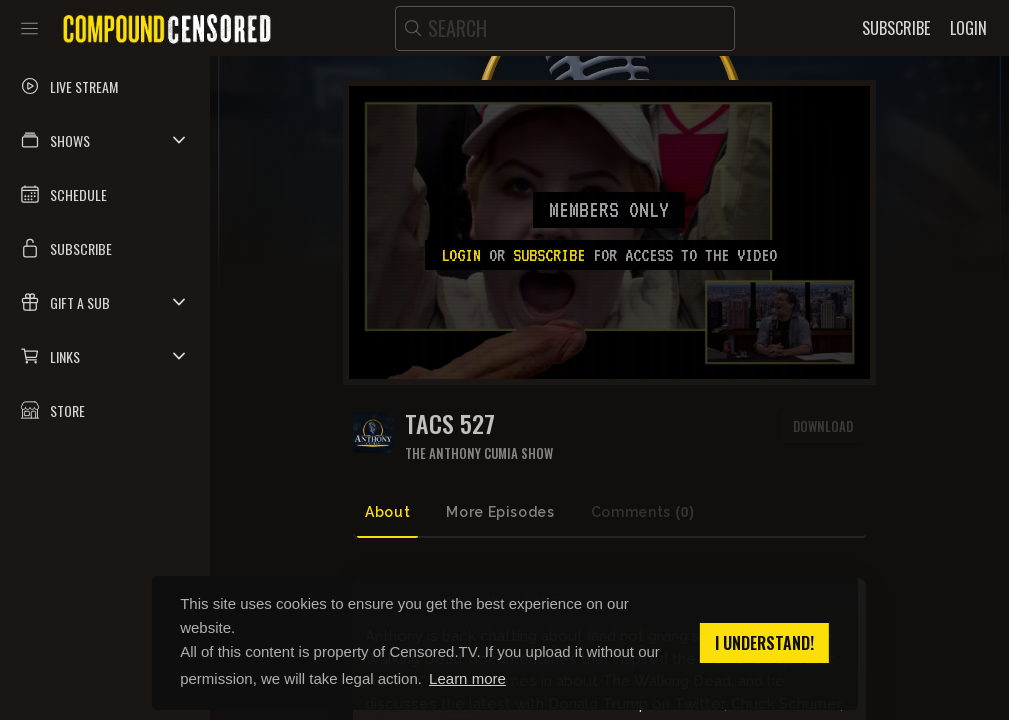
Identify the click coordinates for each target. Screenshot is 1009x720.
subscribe (549, 255)
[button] (105, 140)
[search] (565, 28)
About (387, 512)
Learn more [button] (467, 678)
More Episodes (500, 512)
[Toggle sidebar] (29, 28)
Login (461, 255)
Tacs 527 (450, 423)
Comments (643, 512)
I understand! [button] (764, 643)
